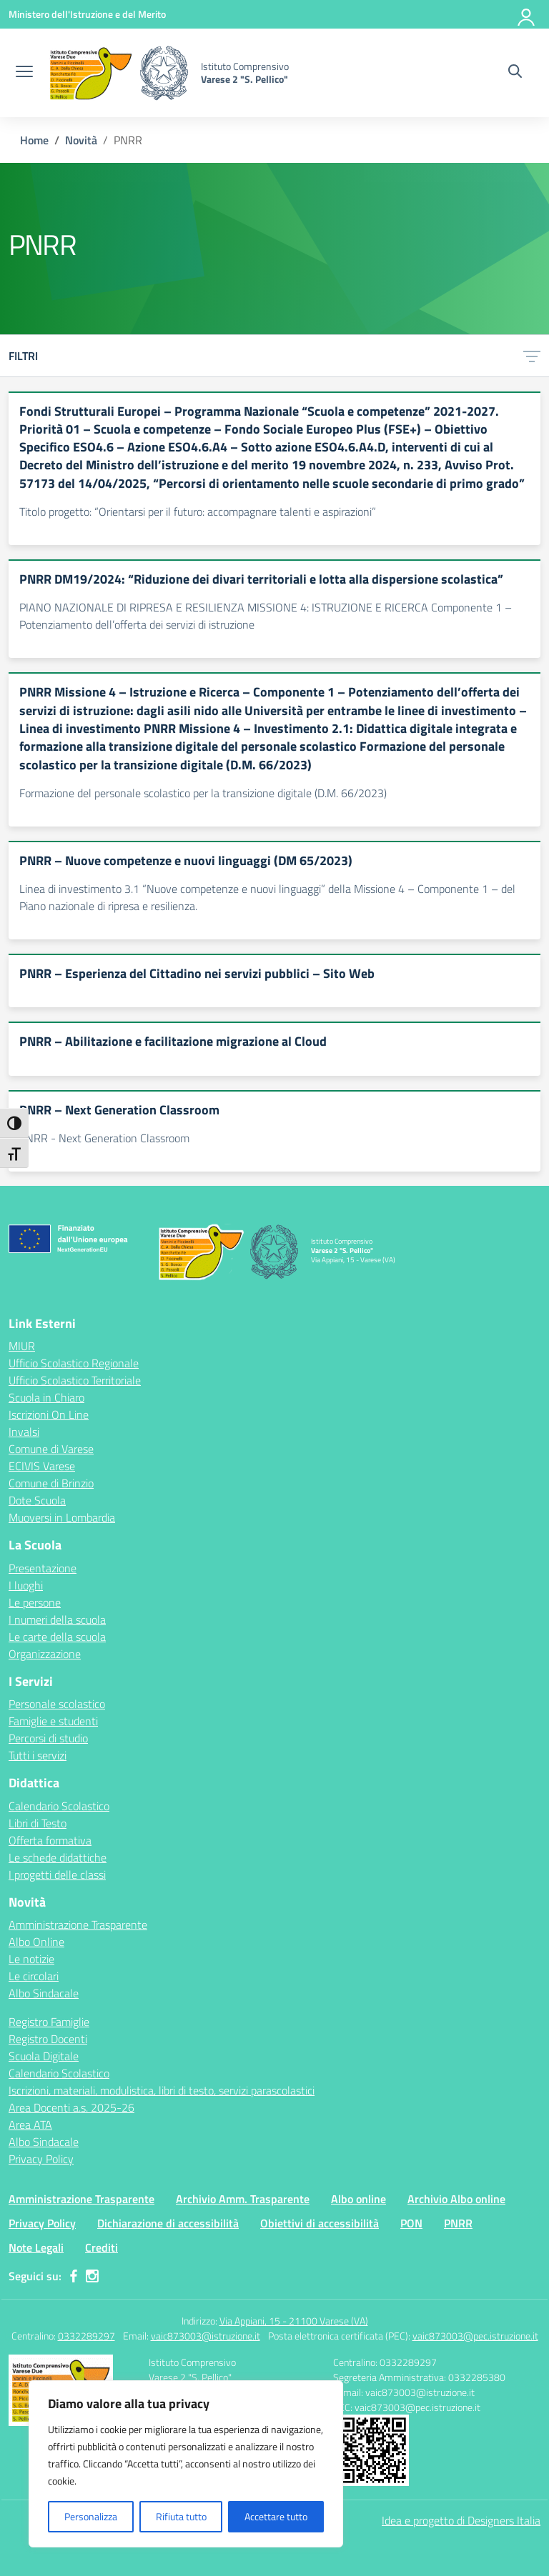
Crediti (101, 2247)
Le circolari (34, 1976)
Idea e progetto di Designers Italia (461, 2520)
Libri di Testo (37, 1823)
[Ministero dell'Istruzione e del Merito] (87, 13)
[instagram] (92, 2276)
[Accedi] (526, 14)
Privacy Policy (41, 2158)
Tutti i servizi (37, 1755)
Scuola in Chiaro (46, 1397)
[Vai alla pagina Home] (34, 140)
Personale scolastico (57, 1703)
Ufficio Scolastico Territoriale (75, 1380)
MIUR (22, 1345)
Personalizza (90, 2516)
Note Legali (36, 2247)
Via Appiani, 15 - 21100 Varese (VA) (293, 2320)
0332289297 (86, 2335)
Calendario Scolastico (59, 1805)
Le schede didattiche (58, 1857)
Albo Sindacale (44, 1993)
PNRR (458, 2223)
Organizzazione (45, 1653)
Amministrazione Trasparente (78, 1924)
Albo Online (36, 1941)
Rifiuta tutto (181, 2516)
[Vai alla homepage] (118, 73)
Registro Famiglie (49, 2021)
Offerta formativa (50, 1840)
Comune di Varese (51, 1448)
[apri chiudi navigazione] (24, 72)
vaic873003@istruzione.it (205, 2335)
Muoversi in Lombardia (62, 1517)
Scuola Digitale (44, 2056)
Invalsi (24, 1431)
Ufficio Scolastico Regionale (74, 1363)
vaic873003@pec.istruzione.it (475, 2335)
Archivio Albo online (456, 2198)
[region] (186, 2463)
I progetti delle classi (57, 1874)
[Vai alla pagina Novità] (81, 140)
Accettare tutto (275, 2516)
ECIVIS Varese (42, 1465)
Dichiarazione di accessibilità (168, 2223)
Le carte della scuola (57, 1636)
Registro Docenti (48, 2038)
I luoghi (26, 1585)
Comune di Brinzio (51, 1483)
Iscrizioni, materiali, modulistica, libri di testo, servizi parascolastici (162, 2090)
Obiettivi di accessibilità (319, 2223)
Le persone (35, 1602)
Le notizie (31, 1958)
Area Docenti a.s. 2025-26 (71, 2107)
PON (411, 2223)
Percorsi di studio (48, 1738)
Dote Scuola (37, 1500)
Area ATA (30, 2124)
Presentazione (42, 1568)
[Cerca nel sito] (515, 73)
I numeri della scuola (57, 1619)
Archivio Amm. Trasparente (243, 2198)
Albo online (358, 2198)
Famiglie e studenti (53, 1720)
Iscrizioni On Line (49, 1414)
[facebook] (73, 2276)
